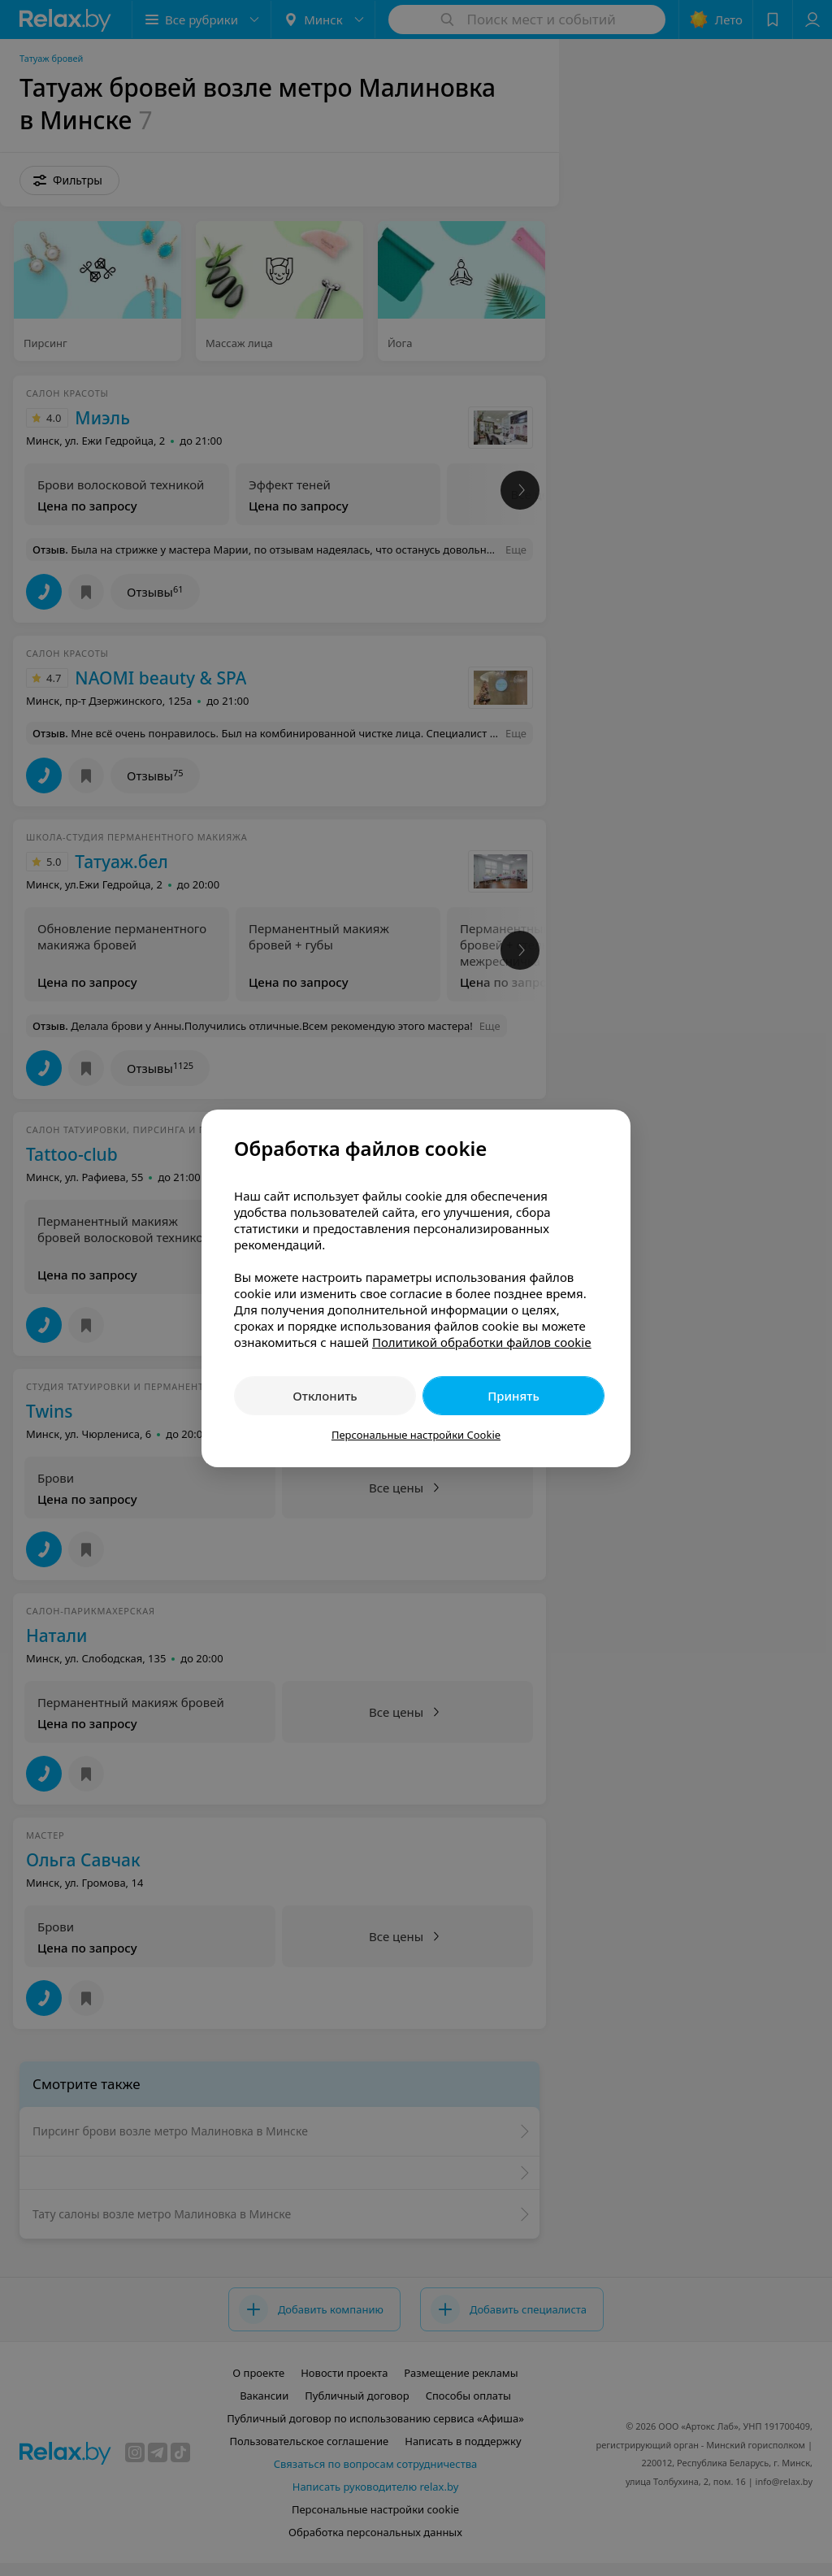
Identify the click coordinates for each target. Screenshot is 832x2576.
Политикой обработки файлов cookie (482, 1342)
